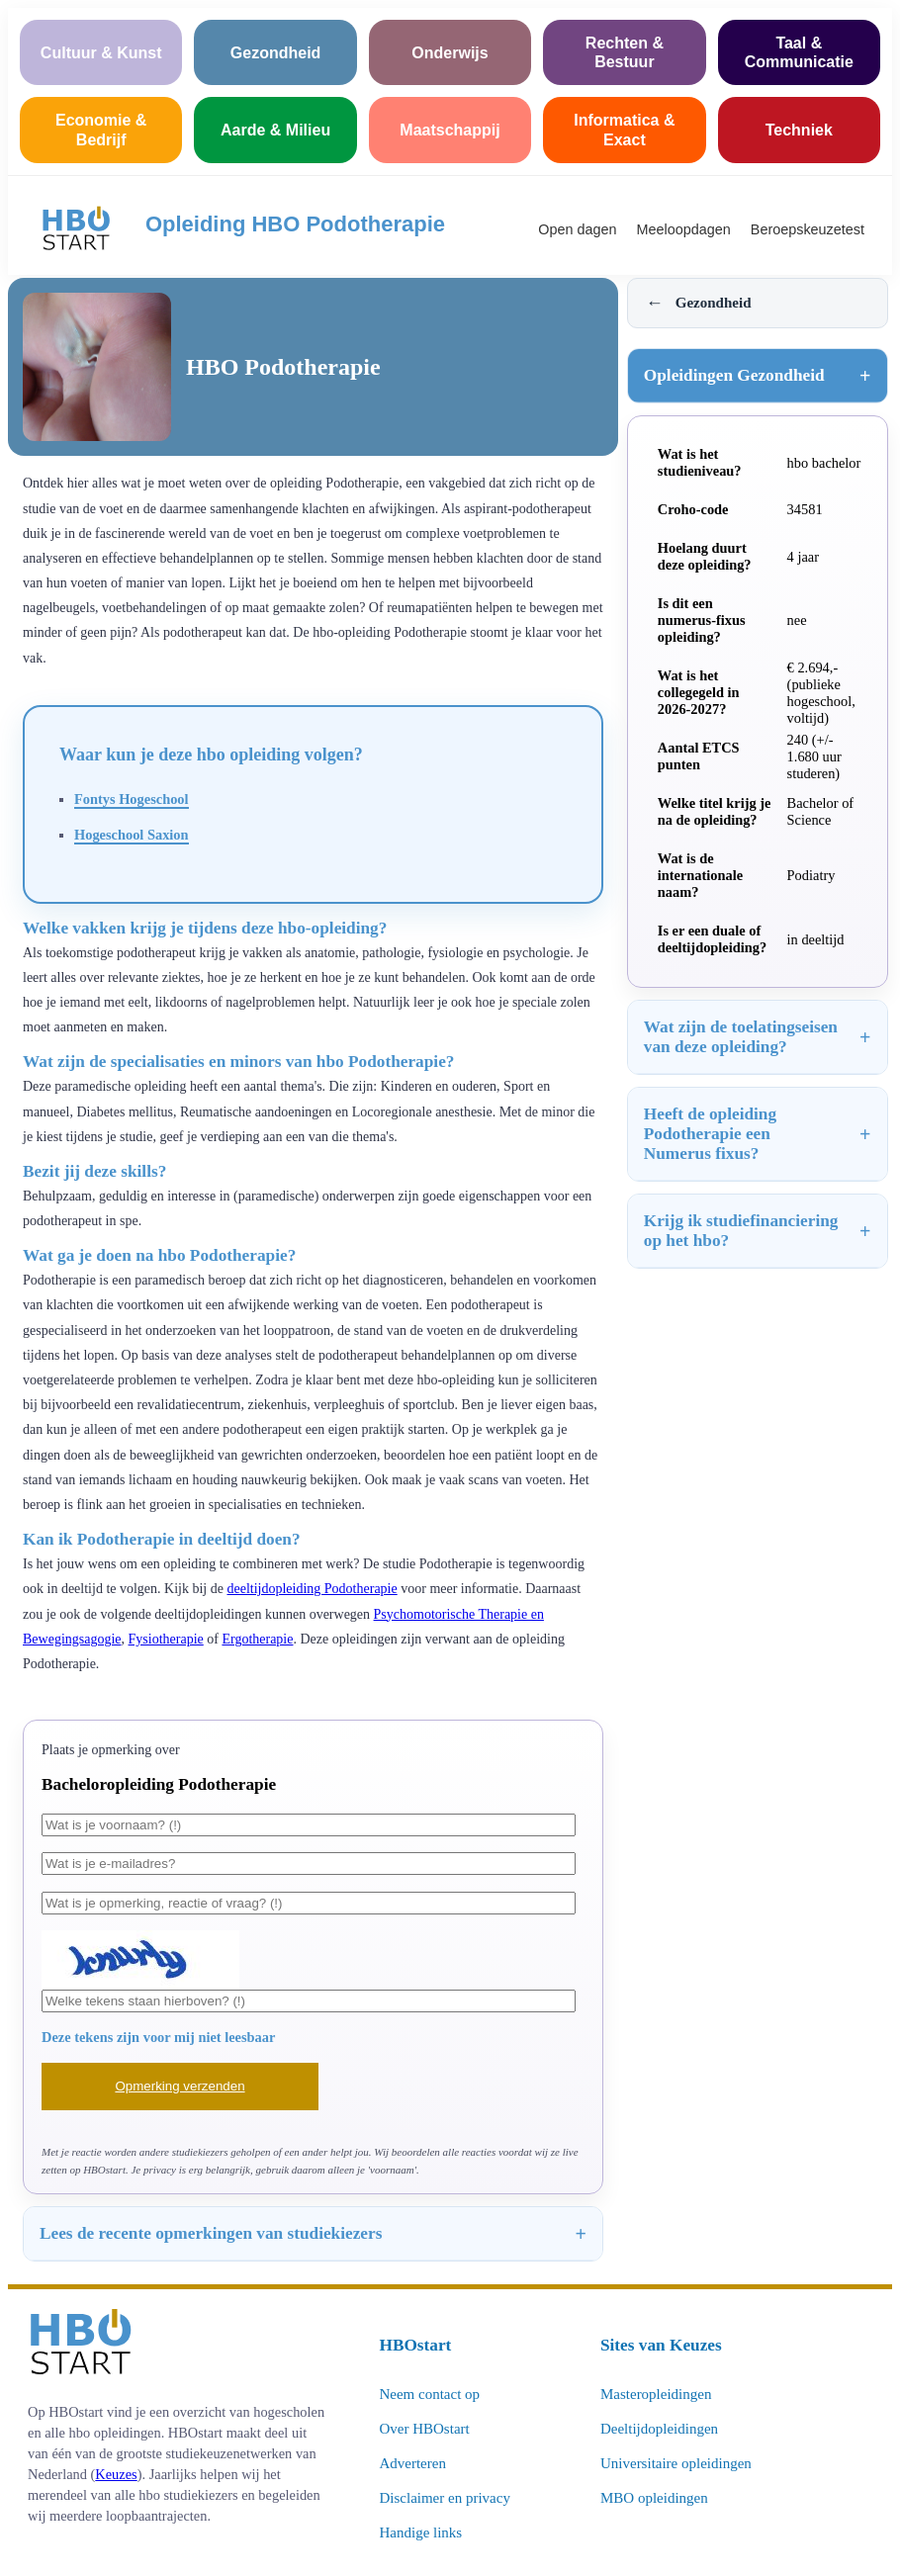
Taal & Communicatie (799, 52)
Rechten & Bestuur (624, 52)
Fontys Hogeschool (131, 799)
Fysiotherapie (166, 1639)
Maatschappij (449, 130)
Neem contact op (429, 2394)
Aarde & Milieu (275, 130)
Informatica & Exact (624, 129)
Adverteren (412, 2463)
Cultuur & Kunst (101, 52)
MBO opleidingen (654, 2498)
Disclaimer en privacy (444, 2498)
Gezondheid (275, 52)
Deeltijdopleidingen (659, 2429)
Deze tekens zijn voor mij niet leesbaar (158, 2037)
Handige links (420, 2532)
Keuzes (115, 2474)
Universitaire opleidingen (676, 2463)
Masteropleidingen (655, 2394)
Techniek (799, 130)
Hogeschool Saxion (131, 835)
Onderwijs (449, 52)
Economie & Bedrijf (100, 129)
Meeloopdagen (684, 229)
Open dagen (577, 229)
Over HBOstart (424, 2429)
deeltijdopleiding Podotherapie (311, 1588)
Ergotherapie (257, 1639)
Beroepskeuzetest (807, 229)
